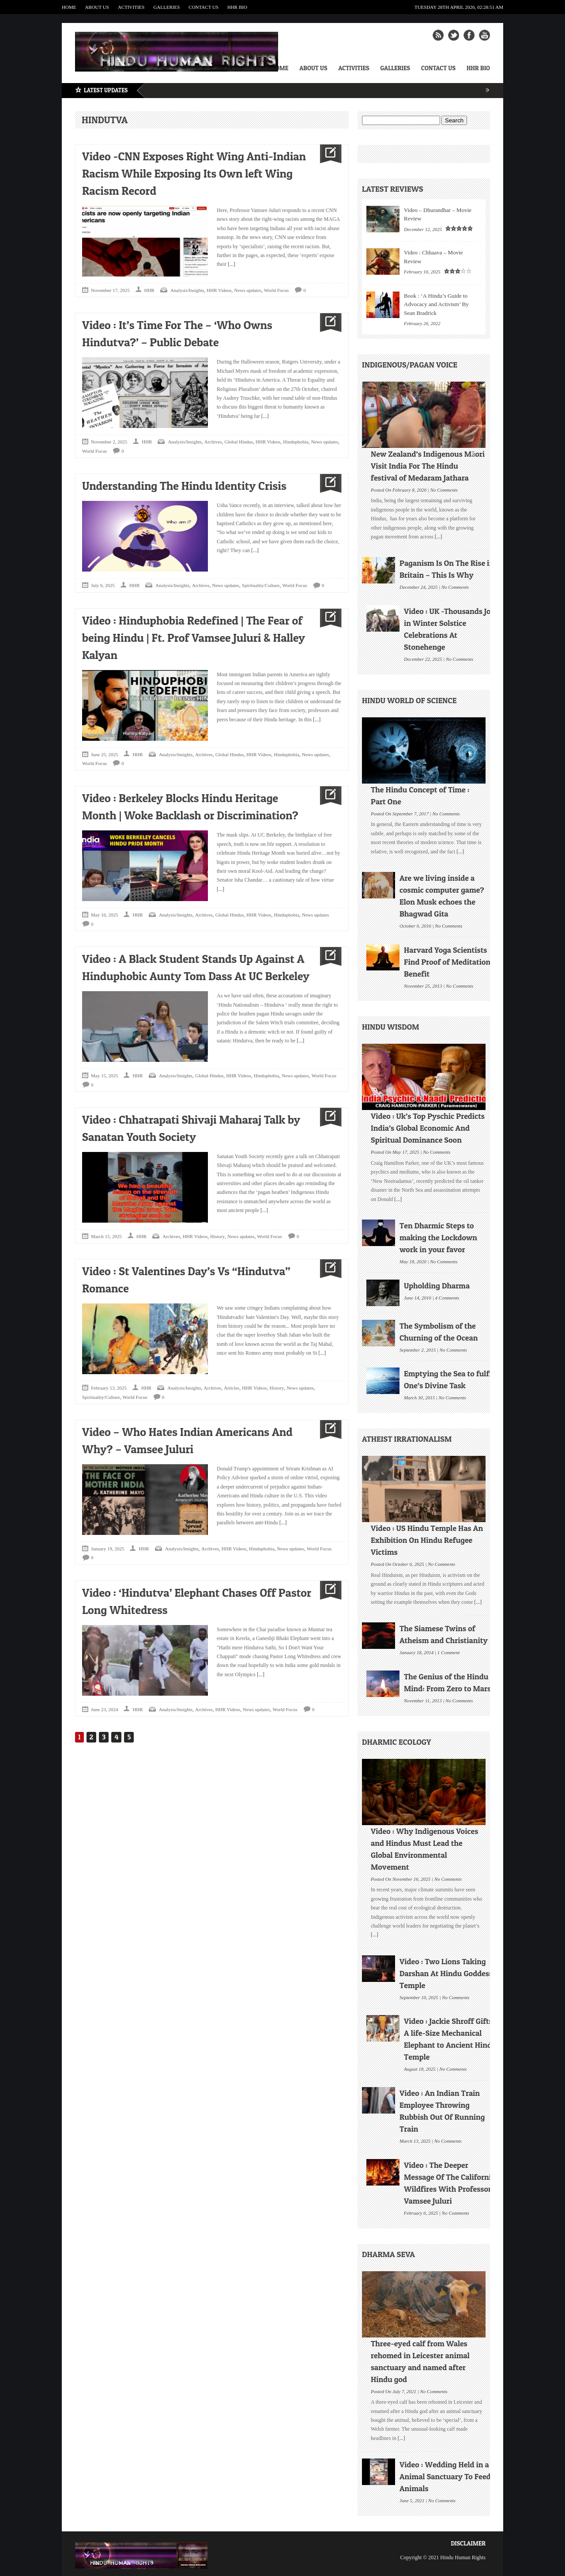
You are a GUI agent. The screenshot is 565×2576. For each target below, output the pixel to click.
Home (69, 7)
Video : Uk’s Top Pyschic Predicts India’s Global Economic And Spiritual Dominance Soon (428, 1127)
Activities (131, 7)
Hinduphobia (295, 441)
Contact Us (203, 7)
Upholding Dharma (437, 1285)
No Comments (444, 488)
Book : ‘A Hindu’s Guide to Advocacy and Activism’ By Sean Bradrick (436, 304)
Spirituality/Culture (261, 585)
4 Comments (447, 1296)
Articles (231, 1387)
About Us (97, 7)
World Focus (276, 290)
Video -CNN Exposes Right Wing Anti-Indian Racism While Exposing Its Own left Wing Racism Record (194, 173)
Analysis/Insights (187, 290)
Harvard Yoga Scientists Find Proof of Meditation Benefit (447, 961)
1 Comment (448, 1651)
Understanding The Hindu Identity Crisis (184, 485)
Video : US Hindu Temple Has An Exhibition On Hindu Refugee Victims (427, 1540)
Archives (213, 441)
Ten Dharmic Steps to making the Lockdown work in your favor (438, 1237)
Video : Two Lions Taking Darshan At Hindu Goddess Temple (446, 1973)
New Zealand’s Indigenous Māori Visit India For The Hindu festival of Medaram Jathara (428, 465)
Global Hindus (239, 441)
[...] (230, 264)
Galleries (166, 7)
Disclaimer (468, 2543)
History (217, 1236)
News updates (247, 290)
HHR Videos (219, 290)
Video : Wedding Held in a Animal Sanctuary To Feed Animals (445, 2476)
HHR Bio (237, 7)
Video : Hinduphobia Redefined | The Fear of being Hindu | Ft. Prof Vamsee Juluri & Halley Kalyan (193, 638)
